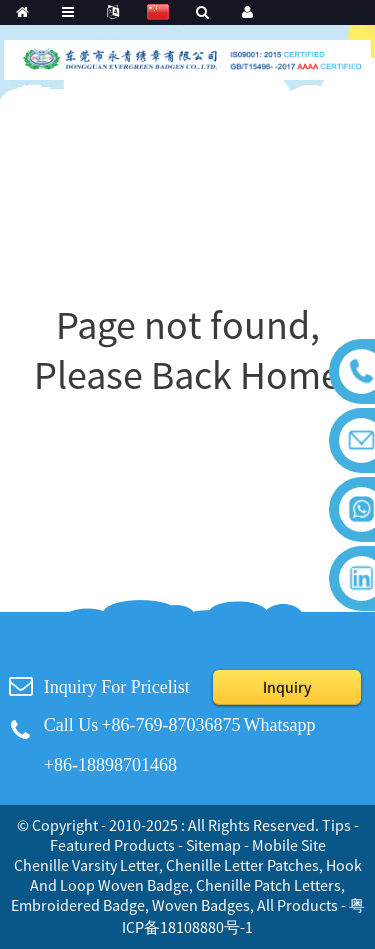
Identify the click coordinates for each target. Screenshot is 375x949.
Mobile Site (289, 845)
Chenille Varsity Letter (86, 865)
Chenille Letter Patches (242, 865)
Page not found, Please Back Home (187, 350)
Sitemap (213, 845)
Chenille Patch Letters (268, 885)
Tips (336, 825)
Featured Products (112, 845)
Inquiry (287, 687)
